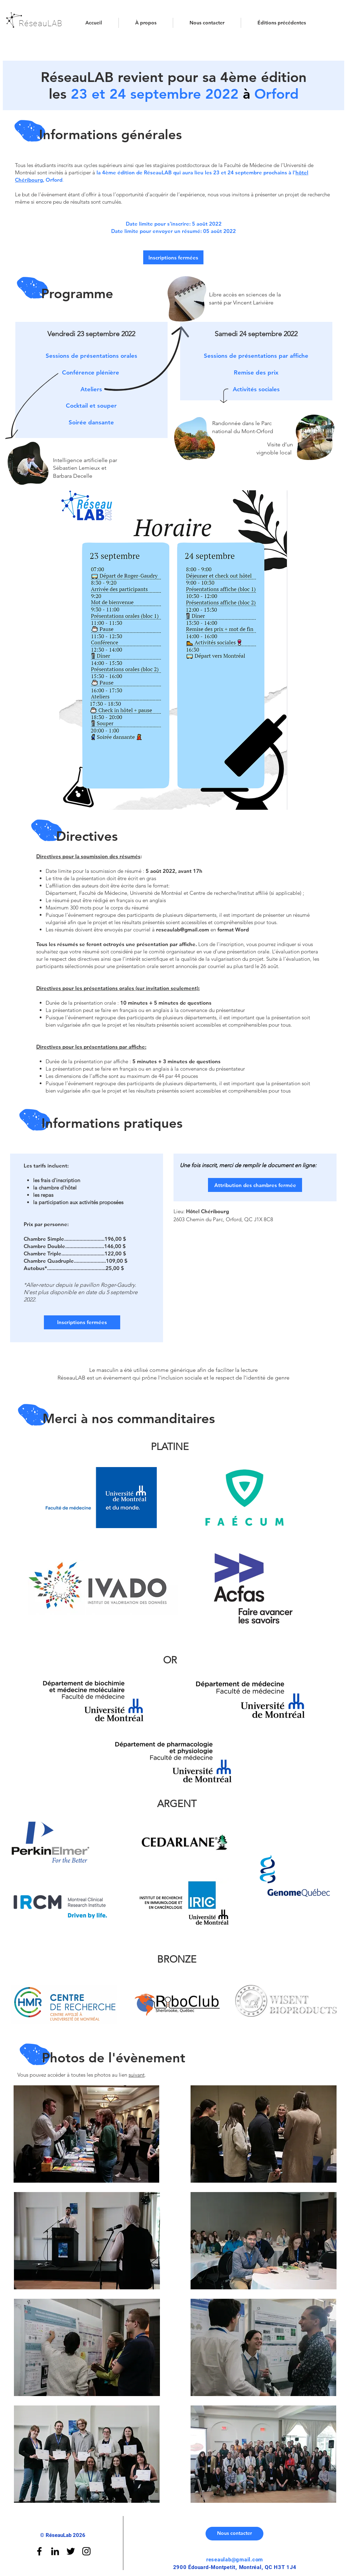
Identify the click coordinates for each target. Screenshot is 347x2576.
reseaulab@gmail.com (182, 929)
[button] (281, 23)
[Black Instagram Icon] (86, 2551)
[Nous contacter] (234, 2533)
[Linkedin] (55, 2551)
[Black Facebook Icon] (39, 2551)
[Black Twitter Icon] (70, 2551)
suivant (137, 2074)
